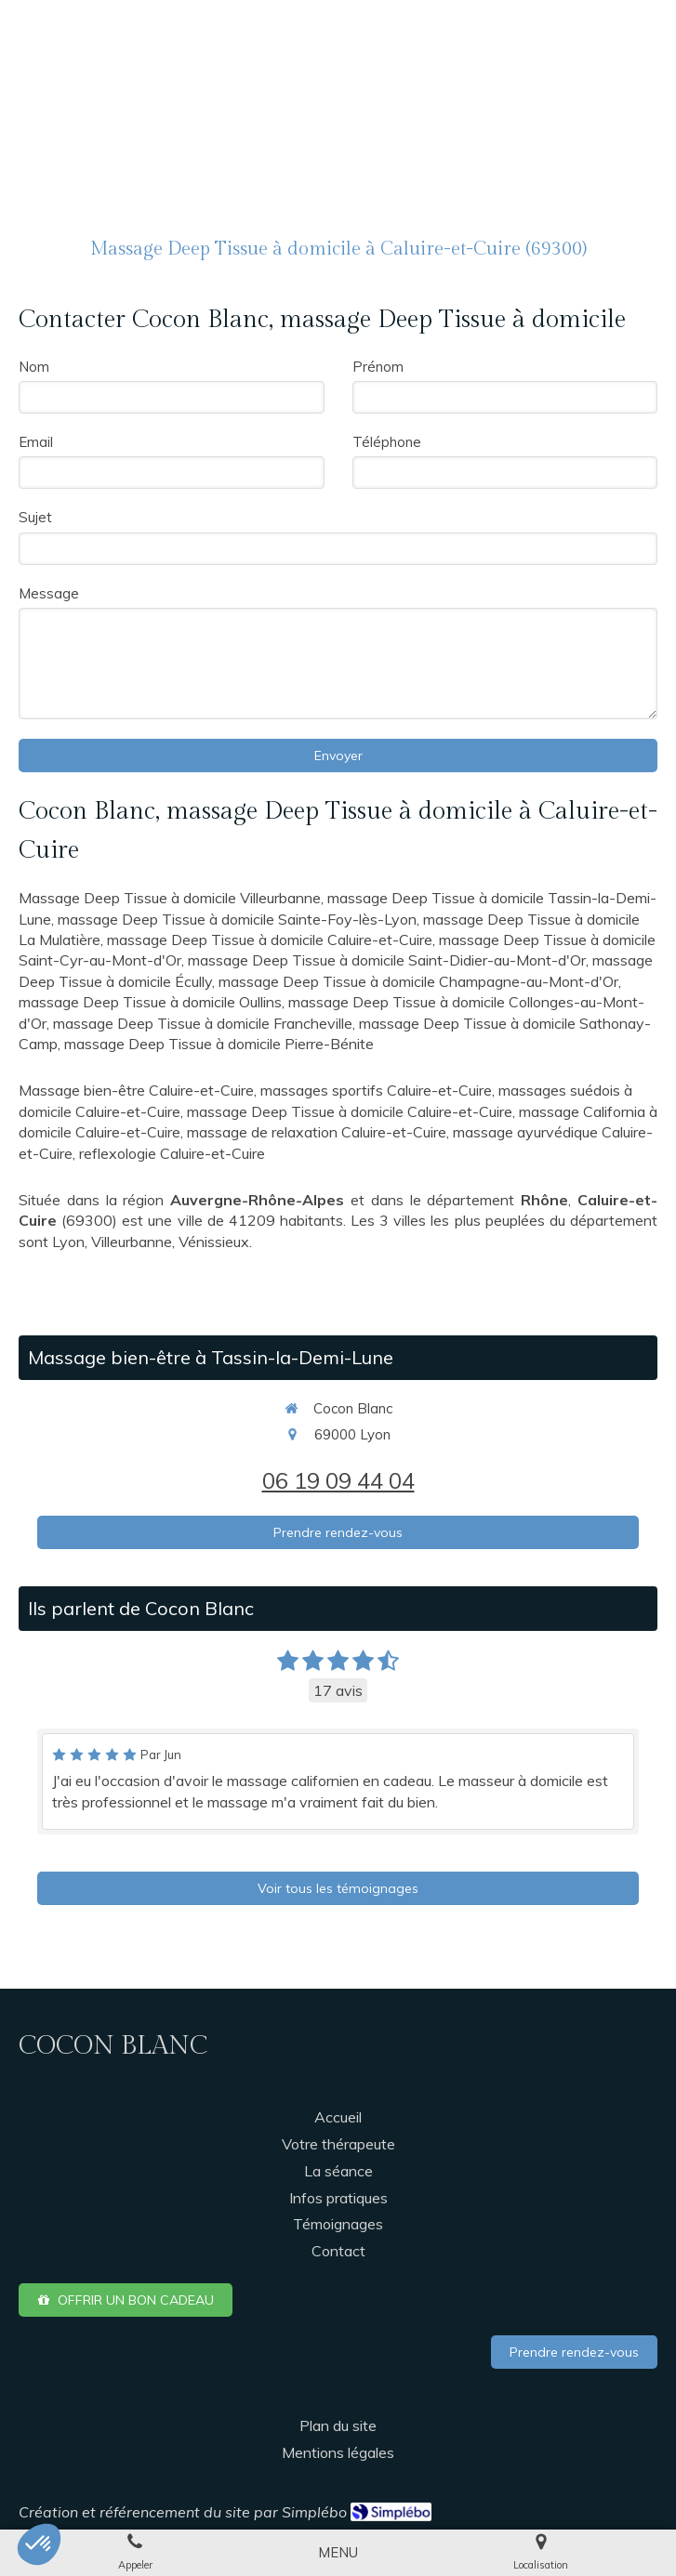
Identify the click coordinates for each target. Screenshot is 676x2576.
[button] (39, 2544)
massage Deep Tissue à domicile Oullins (150, 1001)
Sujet (35, 517)
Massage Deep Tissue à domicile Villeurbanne (170, 897)
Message (49, 593)
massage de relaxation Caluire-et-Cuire (316, 1132)
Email (36, 442)
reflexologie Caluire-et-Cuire (172, 1153)
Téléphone (386, 442)
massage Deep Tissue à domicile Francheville (202, 1023)
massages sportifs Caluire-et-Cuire (376, 1090)
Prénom (378, 366)
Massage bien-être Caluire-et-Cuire (136, 1090)
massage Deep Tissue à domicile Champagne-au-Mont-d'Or (418, 981)
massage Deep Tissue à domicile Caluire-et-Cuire (269, 939)
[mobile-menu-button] (338, 2552)
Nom (34, 366)
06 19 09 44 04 (338, 1480)
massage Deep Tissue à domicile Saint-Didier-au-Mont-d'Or (387, 960)
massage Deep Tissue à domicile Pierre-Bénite (219, 1043)
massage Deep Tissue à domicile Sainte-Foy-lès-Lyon (237, 919)
